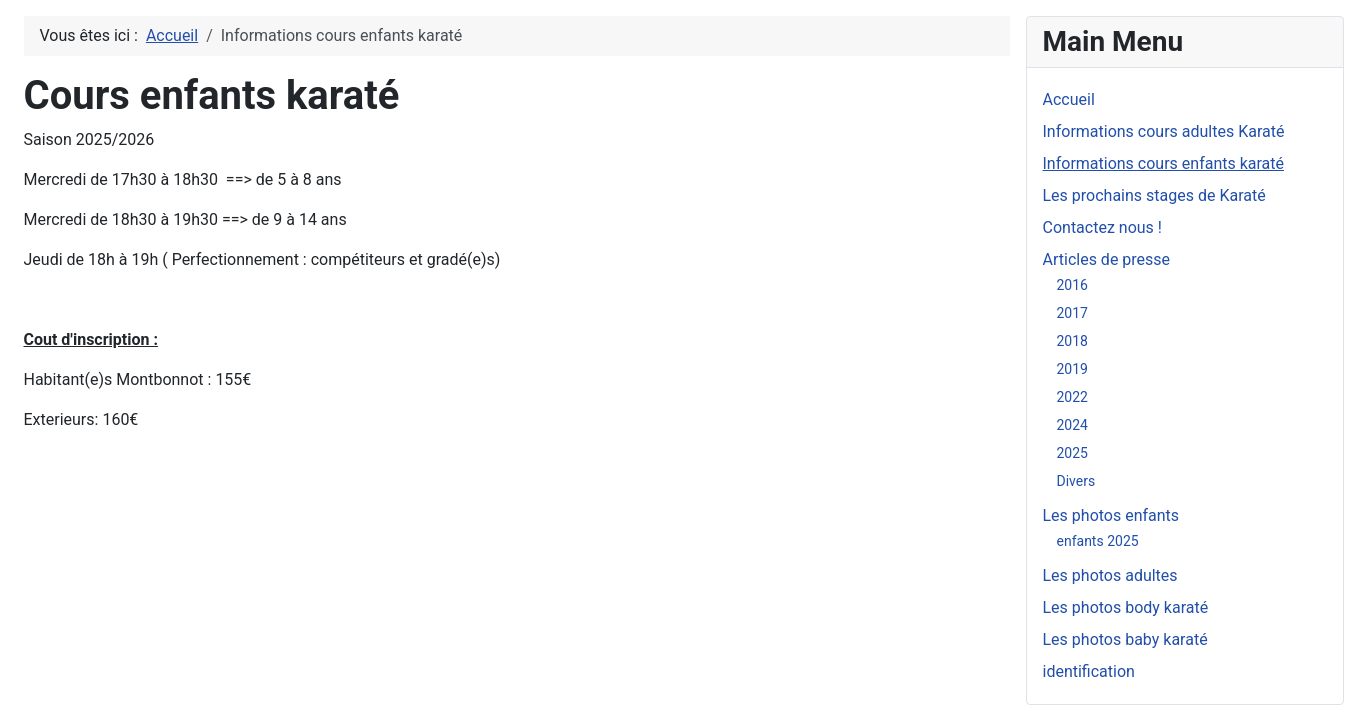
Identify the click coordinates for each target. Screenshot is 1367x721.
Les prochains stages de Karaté (1154, 195)
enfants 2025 (1098, 541)
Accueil (1069, 99)
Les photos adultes (1110, 575)
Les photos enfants (1111, 515)
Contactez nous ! (1102, 227)
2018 (1072, 341)
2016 (1072, 285)
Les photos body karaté (1126, 607)
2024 (1072, 425)
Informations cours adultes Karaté (1164, 131)
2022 (1072, 397)
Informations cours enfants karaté (1164, 163)
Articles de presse (1107, 259)
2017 (1072, 313)
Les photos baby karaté (1125, 639)
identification (1089, 671)
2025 (1072, 453)
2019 (1072, 369)
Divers (1076, 481)
